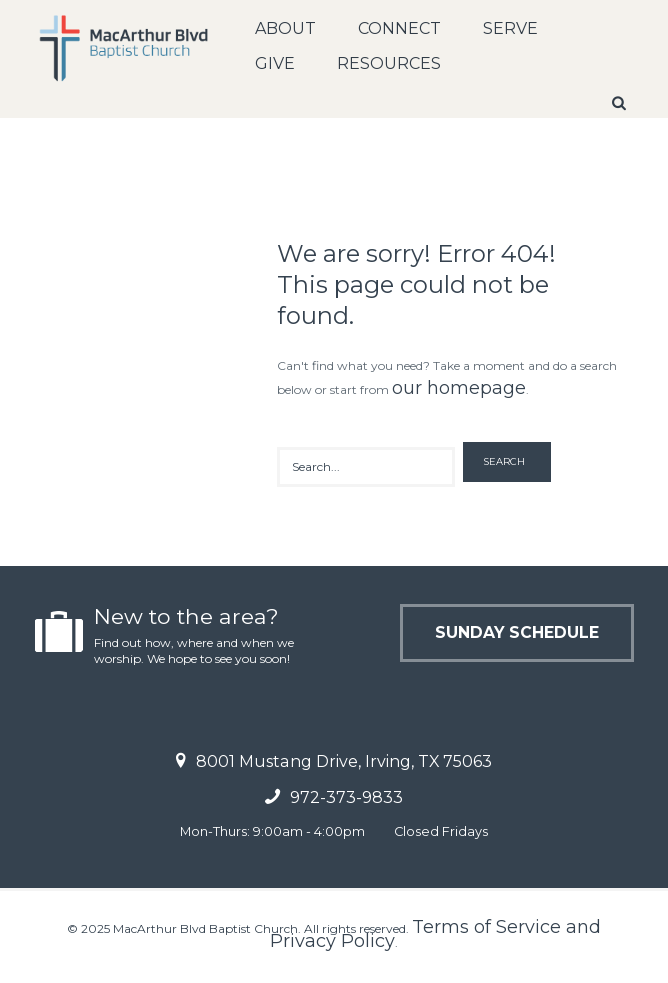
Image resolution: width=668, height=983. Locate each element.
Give (275, 63)
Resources (389, 63)
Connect (399, 28)
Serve (510, 28)
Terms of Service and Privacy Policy (435, 934)
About (285, 28)
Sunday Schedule (515, 632)
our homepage (459, 388)
